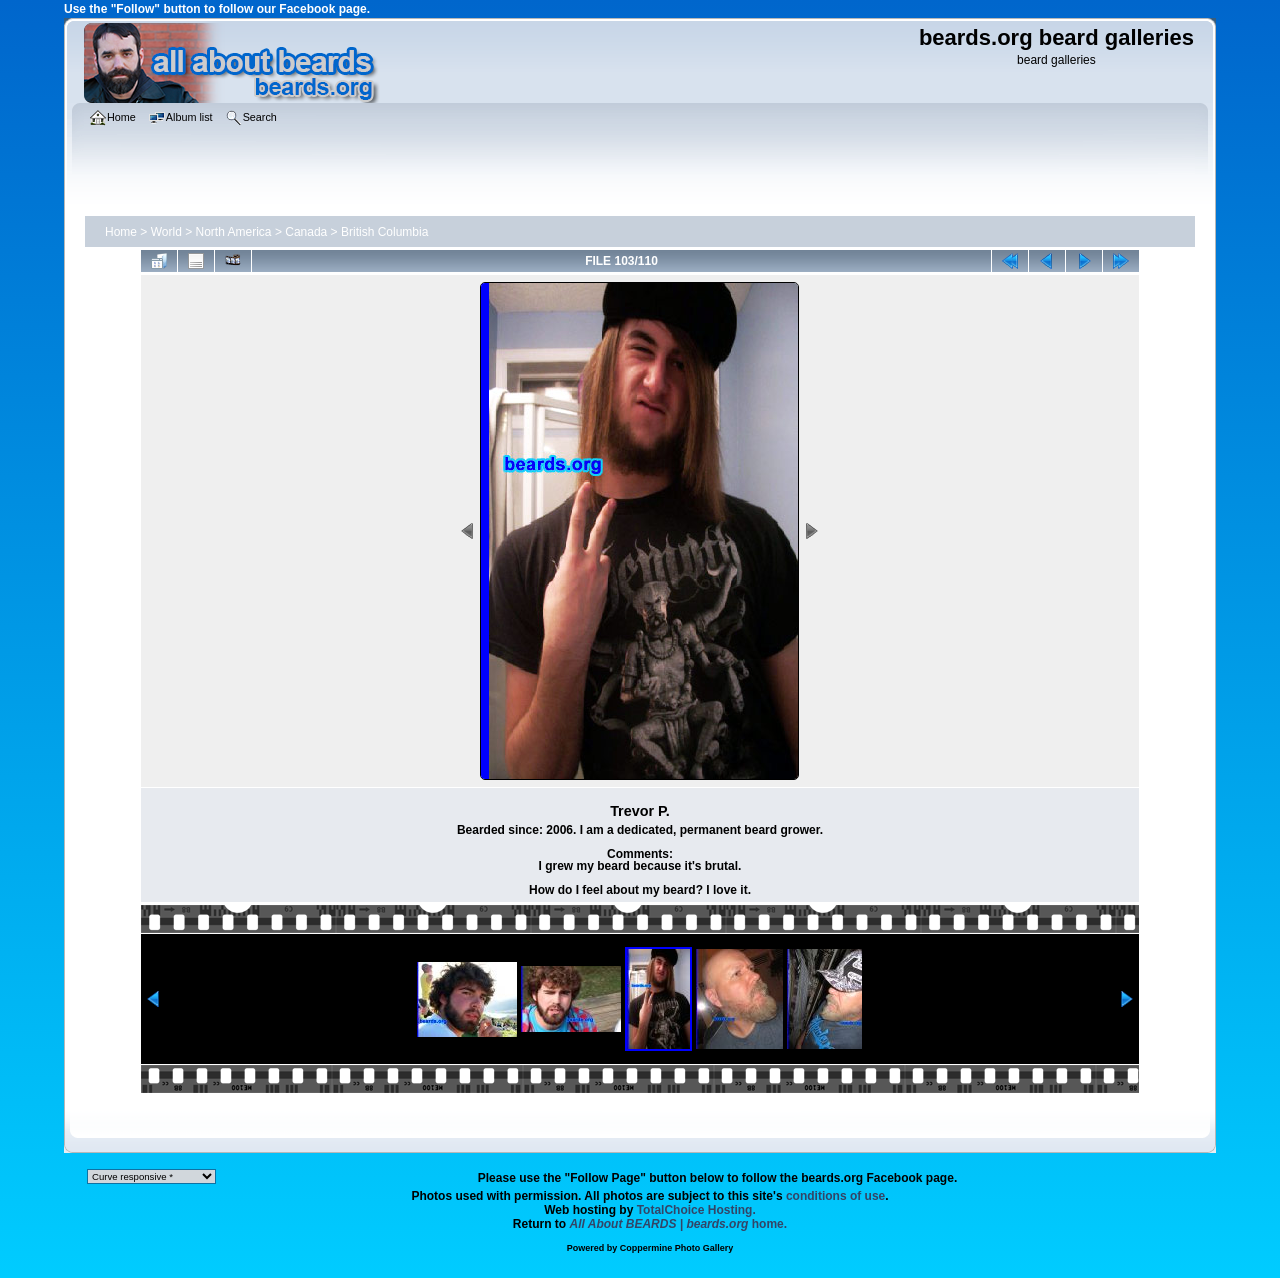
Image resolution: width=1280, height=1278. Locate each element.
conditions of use (835, 1196)
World (166, 232)
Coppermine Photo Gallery (677, 1248)
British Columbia (384, 232)
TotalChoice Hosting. (696, 1210)
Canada (306, 232)
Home (121, 232)
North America (234, 232)
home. (679, 1224)
